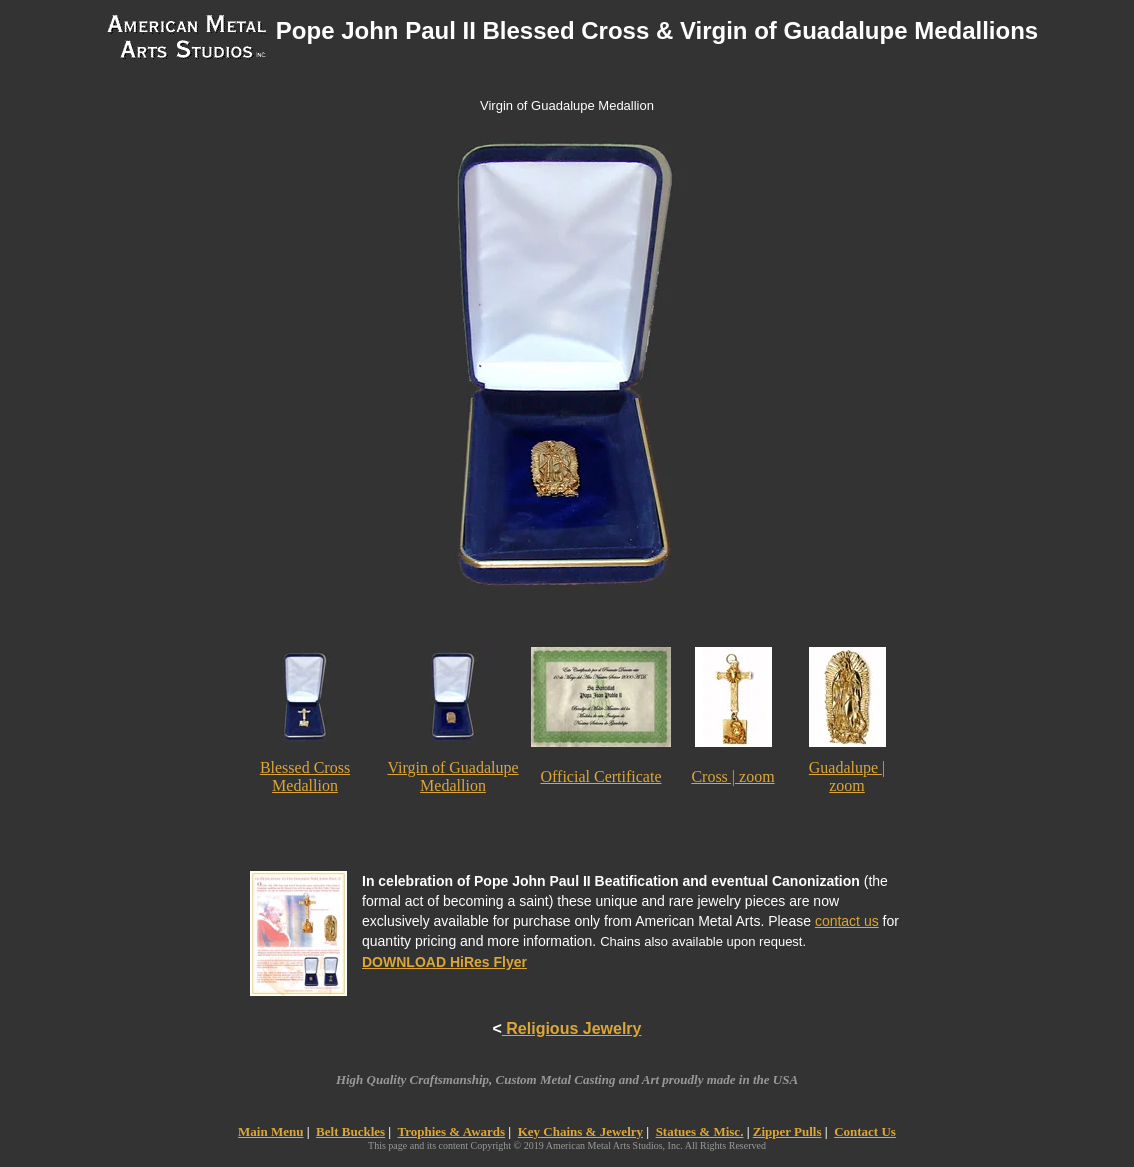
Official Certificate (601, 776)
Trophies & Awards (451, 1131)
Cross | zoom (732, 776)
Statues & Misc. (700, 1131)
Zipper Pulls (787, 1131)
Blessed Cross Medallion (305, 776)
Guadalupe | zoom (847, 776)
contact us (847, 921)
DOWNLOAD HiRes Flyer (444, 962)
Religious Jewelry (572, 1028)
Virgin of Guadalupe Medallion (452, 776)
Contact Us (865, 1131)
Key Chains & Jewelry (580, 1131)
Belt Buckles (350, 1131)
